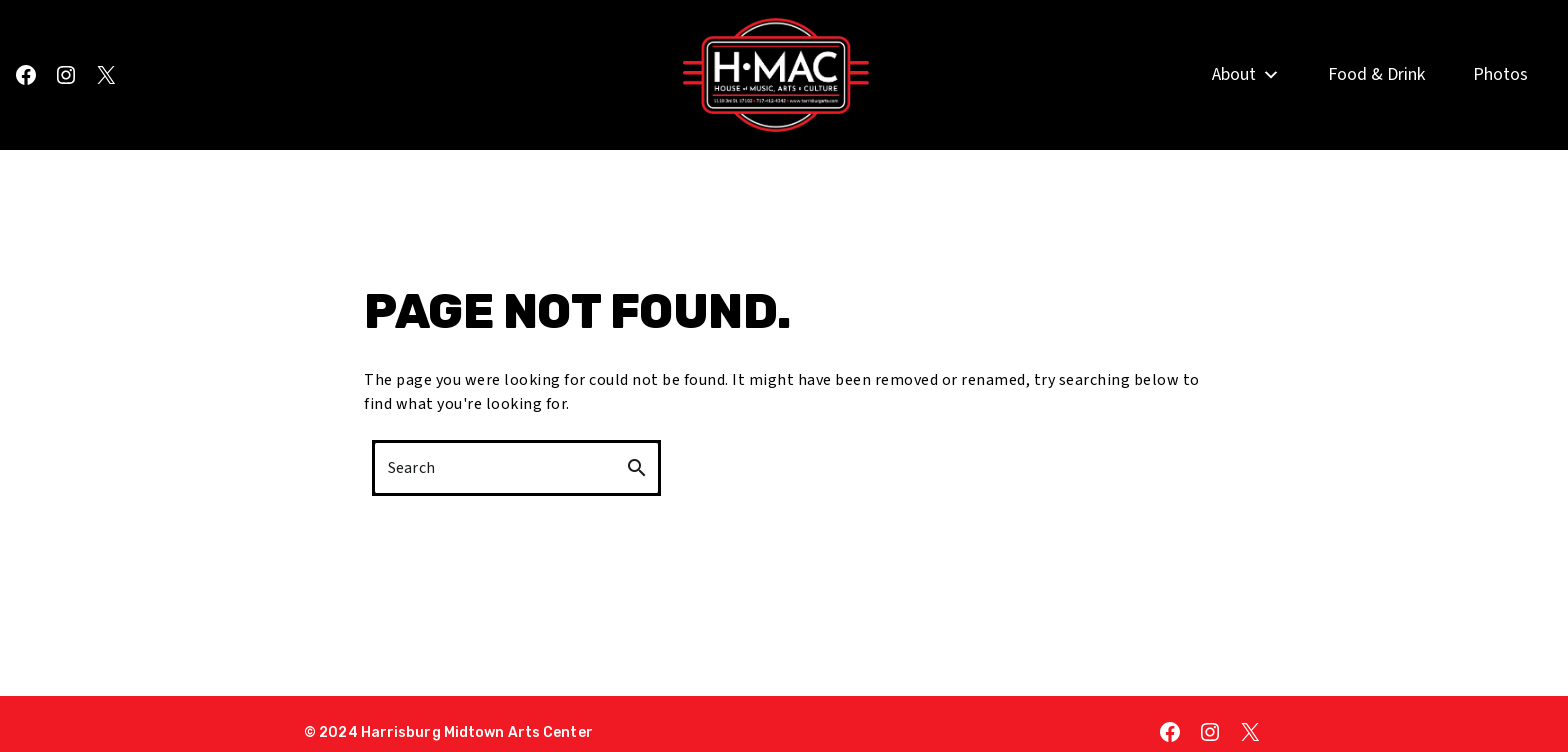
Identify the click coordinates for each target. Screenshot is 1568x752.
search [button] (637, 468)
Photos (1500, 97)
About (1246, 98)
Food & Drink (1376, 97)
